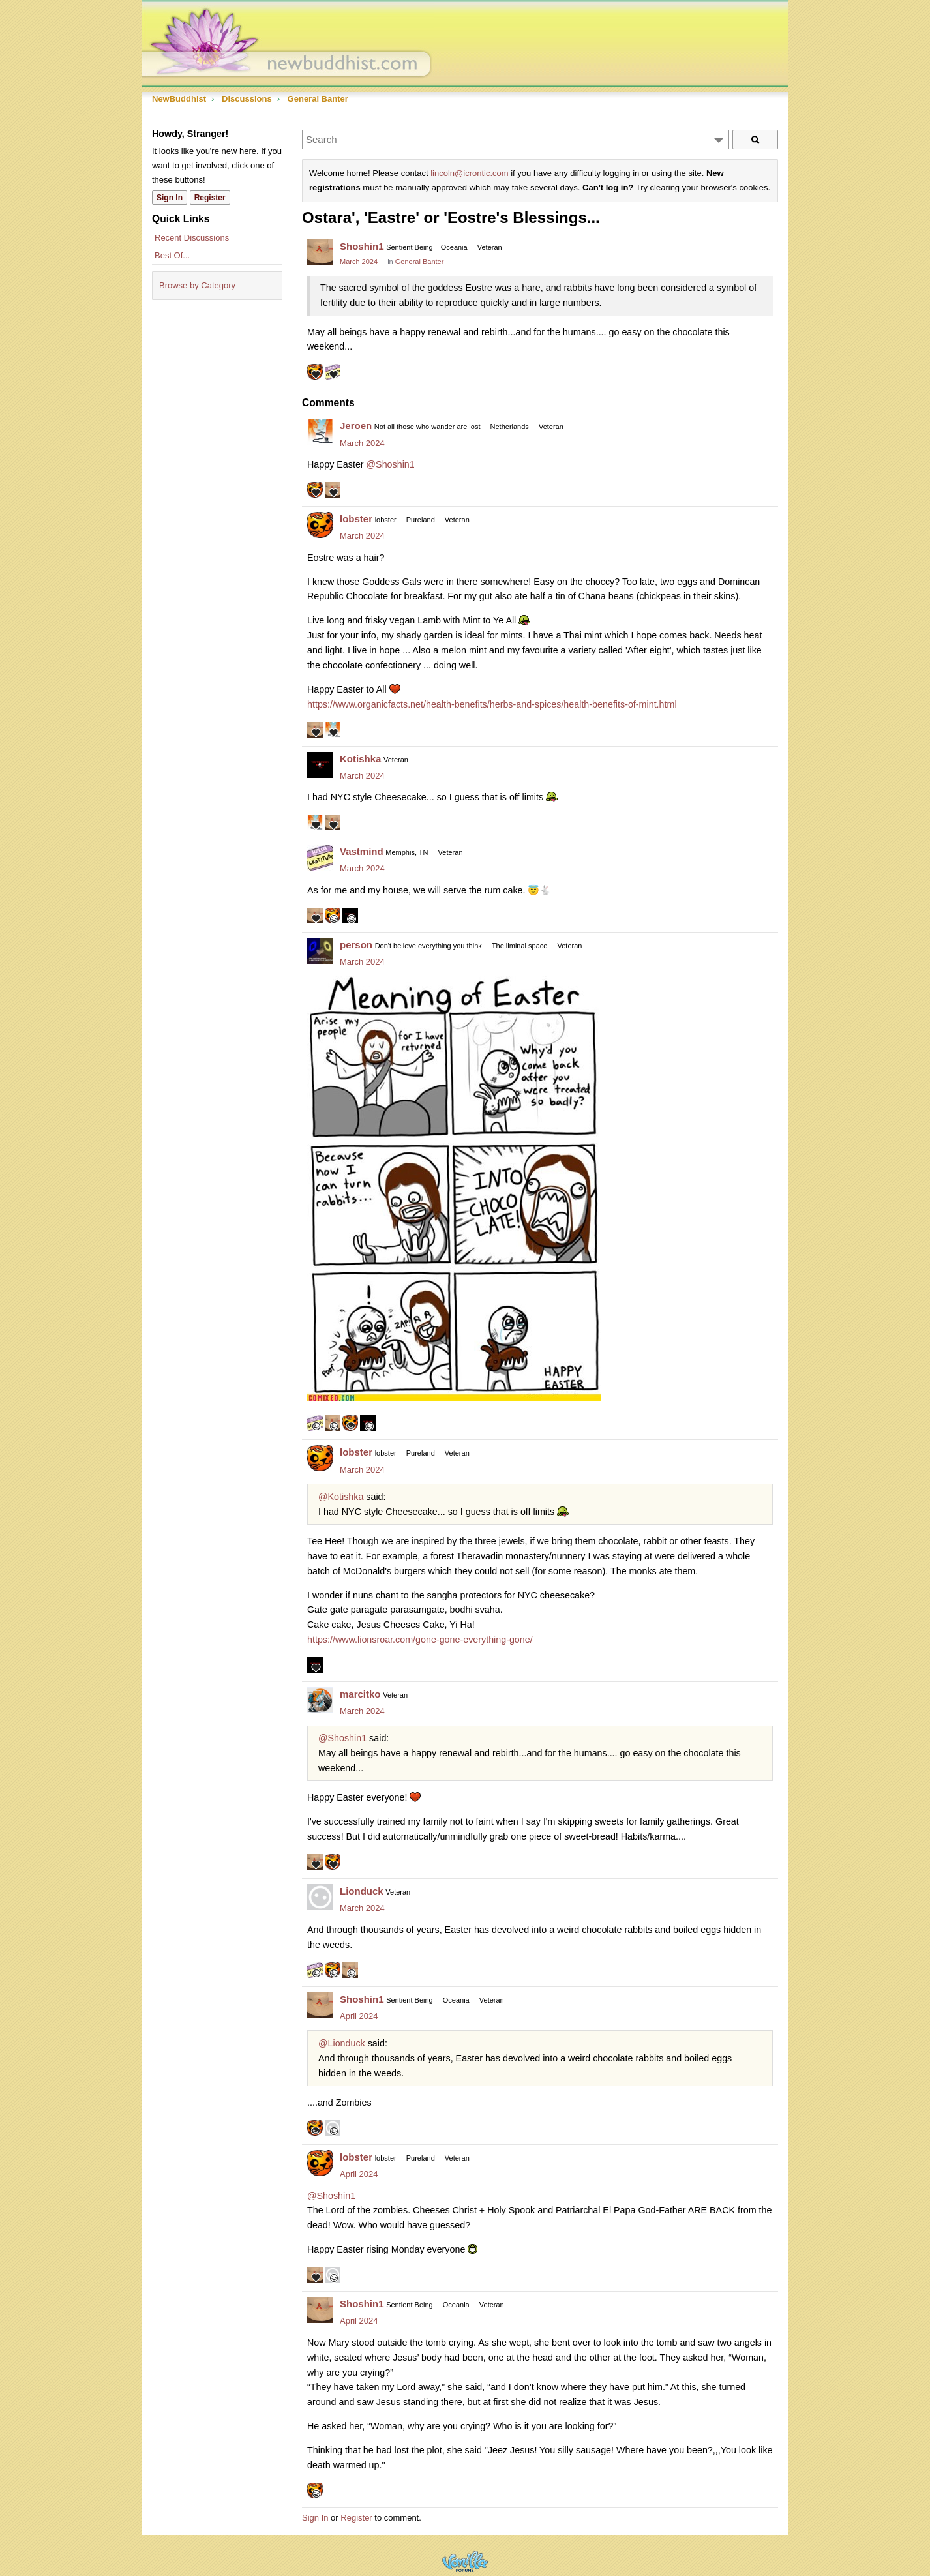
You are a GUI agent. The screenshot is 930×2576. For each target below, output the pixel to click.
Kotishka (360, 758)
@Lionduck (341, 2043)
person (356, 944)
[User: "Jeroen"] (320, 432)
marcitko (360, 1694)
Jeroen (356, 425)
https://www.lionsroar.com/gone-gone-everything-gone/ (420, 1639)
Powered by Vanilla (465, 2561)
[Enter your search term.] (515, 139)
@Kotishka (340, 1496)
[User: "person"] (320, 951)
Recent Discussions (192, 238)
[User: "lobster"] (320, 525)
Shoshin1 (362, 246)
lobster (356, 518)
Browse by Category (197, 285)
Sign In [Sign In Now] (170, 197)
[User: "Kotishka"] (320, 765)
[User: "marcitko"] (320, 1700)
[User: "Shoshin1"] (320, 252)
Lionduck (361, 1890)
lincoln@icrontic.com (469, 173)
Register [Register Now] (210, 197)
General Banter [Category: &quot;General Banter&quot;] (419, 261)
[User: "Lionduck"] (320, 1897)
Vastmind (361, 851)
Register (356, 2518)
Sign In (315, 2518)
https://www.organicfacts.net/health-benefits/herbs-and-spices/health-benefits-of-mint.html (492, 704)
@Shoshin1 (391, 464)
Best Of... (172, 255)
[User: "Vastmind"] (320, 858)
